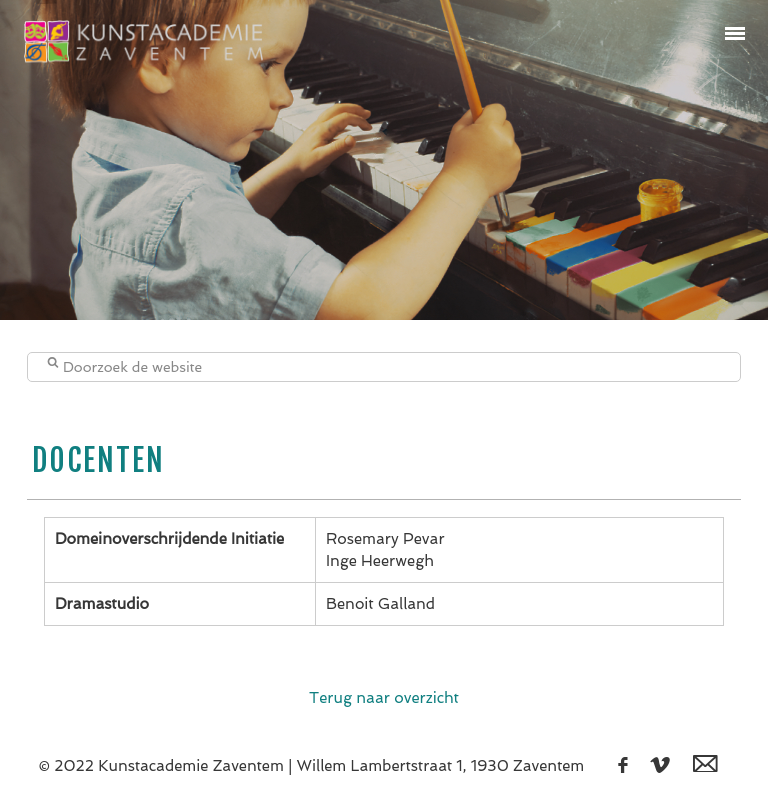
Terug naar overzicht (384, 698)
